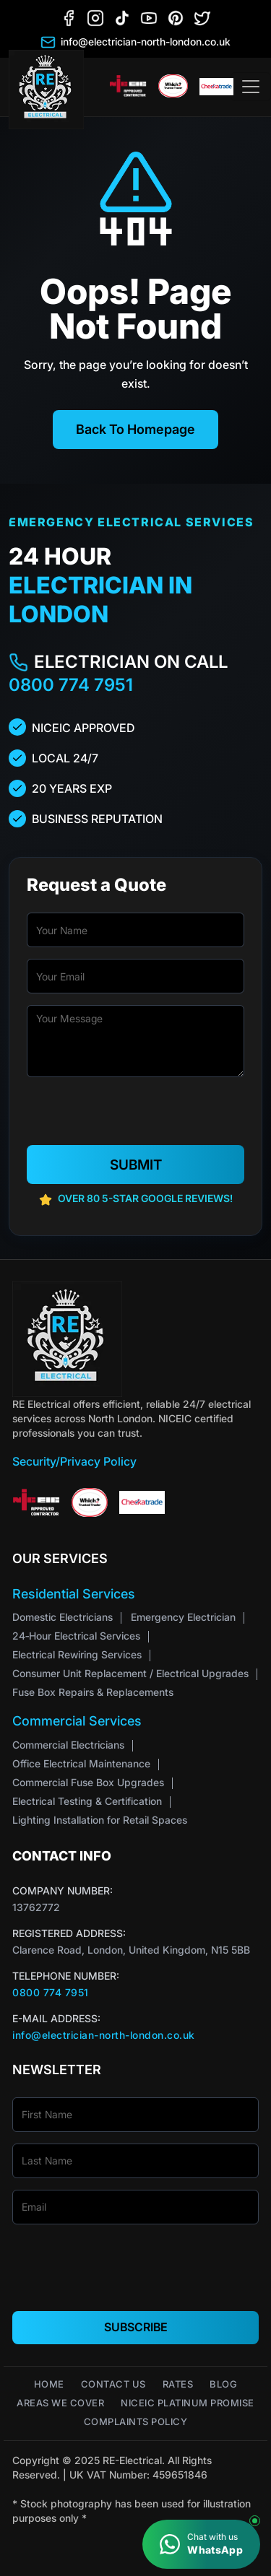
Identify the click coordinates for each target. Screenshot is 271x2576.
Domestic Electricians (62, 1617)
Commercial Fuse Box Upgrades (88, 1782)
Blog (223, 2384)
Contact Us (113, 2384)
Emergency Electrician (183, 1617)
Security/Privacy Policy (74, 1461)
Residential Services (73, 1593)
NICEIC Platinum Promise (187, 2403)
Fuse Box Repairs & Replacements (92, 1692)
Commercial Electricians (68, 1745)
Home (49, 2384)
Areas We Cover (60, 2403)
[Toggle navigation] (251, 86)
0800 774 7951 (71, 684)
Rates (178, 2384)
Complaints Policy (136, 2421)
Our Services (60, 1558)
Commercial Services (77, 1720)
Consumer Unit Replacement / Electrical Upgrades (130, 1673)
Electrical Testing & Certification (87, 1801)
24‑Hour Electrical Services (76, 1635)
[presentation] (136, 1117)
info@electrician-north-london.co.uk (103, 2035)
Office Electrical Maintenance (81, 1763)
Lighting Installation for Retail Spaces (99, 1820)
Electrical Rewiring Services (77, 1654)
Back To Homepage (135, 429)
